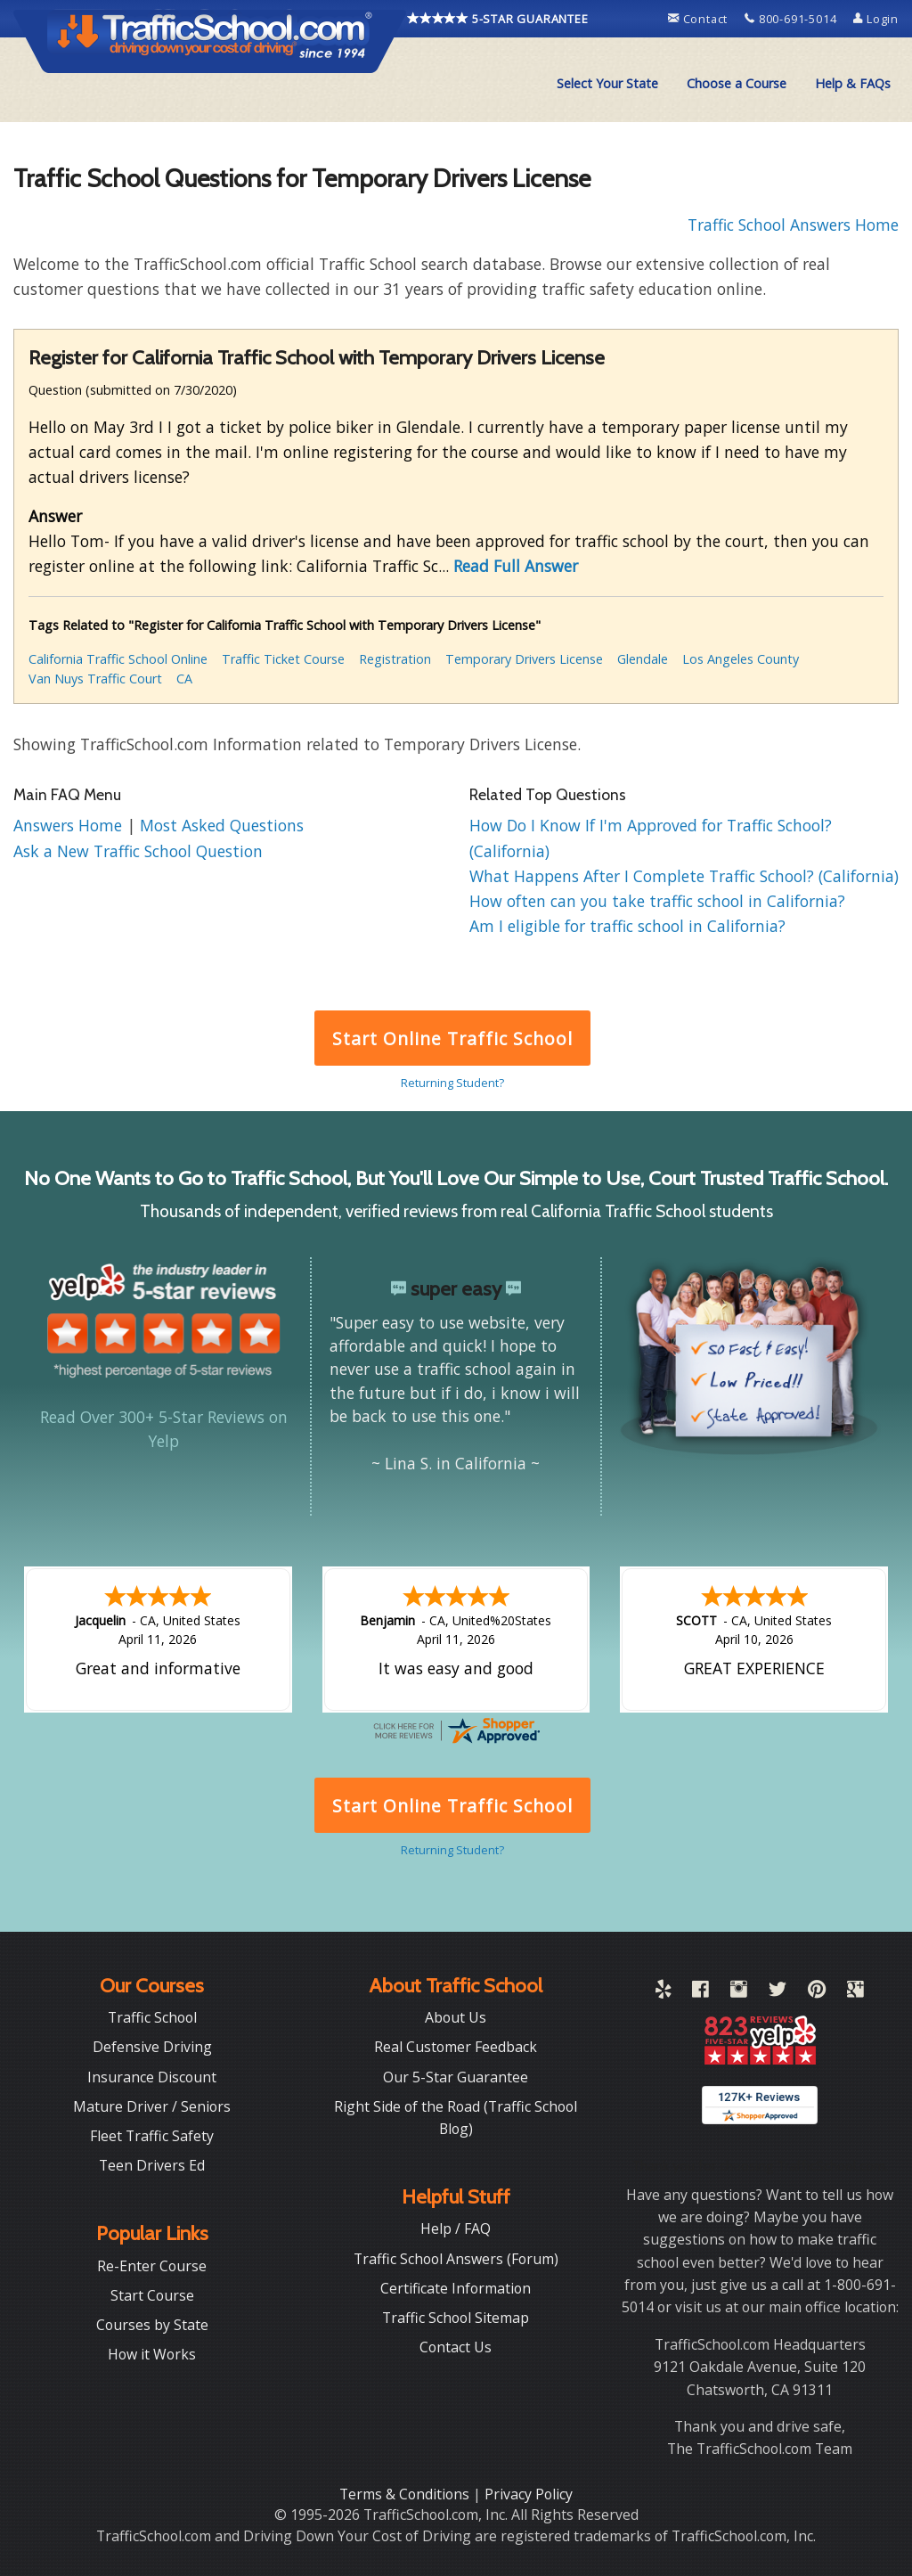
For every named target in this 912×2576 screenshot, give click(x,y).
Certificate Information (455, 2288)
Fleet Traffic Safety (152, 2136)
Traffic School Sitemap (455, 2317)
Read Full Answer (515, 566)
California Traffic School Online (118, 658)
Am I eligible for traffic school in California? (627, 925)
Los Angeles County (740, 658)
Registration (395, 658)
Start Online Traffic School (452, 1038)
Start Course (152, 2295)
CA (184, 678)
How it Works (152, 2354)
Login (876, 19)
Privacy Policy (528, 2494)
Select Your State (607, 83)
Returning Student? (452, 1083)
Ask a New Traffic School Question (138, 851)
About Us (455, 2017)
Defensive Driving (152, 2047)
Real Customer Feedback (455, 2047)
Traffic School (152, 2017)
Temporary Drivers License (524, 658)
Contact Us (455, 2347)
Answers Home (69, 825)
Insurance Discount (151, 2077)
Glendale (642, 658)
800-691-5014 (792, 19)
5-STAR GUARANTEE (498, 19)
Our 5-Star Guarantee (455, 2077)
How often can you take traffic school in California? (657, 901)
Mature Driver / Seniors (152, 2106)
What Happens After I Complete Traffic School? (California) (684, 876)
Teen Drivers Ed (152, 2165)
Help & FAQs (853, 83)
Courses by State (152, 2325)
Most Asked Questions (222, 825)
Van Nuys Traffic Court (95, 678)
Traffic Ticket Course (283, 658)
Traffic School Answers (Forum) (456, 2259)
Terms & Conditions (406, 2494)
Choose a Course (736, 83)
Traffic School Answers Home (793, 224)
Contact (699, 19)
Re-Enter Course (152, 2266)
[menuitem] (607, 83)
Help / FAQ (455, 2228)
